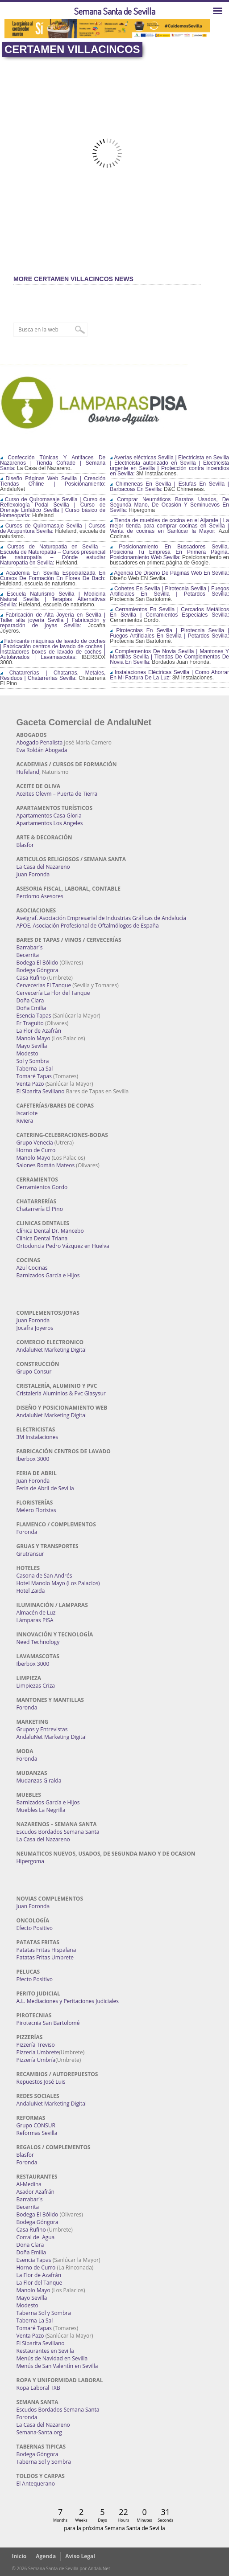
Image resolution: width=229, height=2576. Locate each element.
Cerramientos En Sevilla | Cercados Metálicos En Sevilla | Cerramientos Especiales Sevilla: (169, 612)
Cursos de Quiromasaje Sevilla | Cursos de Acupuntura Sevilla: (52, 528)
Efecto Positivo (35, 1928)
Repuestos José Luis (41, 2081)
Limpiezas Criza (36, 1685)
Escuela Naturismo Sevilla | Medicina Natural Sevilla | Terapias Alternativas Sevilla (52, 599)
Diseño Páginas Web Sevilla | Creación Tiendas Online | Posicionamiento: (52, 481)
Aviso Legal (80, 2556)
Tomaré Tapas (34, 1076)
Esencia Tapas (34, 1015)
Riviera (25, 1120)
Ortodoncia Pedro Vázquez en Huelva (63, 1246)
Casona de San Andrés (44, 1575)
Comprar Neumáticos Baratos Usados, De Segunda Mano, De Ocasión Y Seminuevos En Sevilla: (169, 504)
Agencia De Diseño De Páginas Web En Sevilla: (169, 573)
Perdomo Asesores (40, 896)
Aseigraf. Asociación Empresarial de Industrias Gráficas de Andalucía (101, 918)
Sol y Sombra (33, 1061)
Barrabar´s (30, 947)
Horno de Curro (36, 1150)
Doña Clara (30, 1000)
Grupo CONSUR (36, 2125)
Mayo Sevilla (32, 1046)
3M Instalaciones (37, 1437)
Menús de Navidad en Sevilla (52, 2358)
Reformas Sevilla (37, 2133)
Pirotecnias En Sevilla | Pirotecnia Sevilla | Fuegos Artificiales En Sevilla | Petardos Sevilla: (169, 633)
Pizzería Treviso (36, 2045)
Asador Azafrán (35, 2192)
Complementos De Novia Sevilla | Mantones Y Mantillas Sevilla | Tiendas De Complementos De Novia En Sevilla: (169, 656)
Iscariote (27, 1113)
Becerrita (28, 955)
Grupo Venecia (35, 1142)
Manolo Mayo (33, 1038)
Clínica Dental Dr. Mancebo (50, 1231)
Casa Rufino (31, 977)
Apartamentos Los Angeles (50, 823)
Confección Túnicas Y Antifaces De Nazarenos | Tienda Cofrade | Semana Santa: (52, 462)
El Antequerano (36, 2483)
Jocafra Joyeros (35, 1328)
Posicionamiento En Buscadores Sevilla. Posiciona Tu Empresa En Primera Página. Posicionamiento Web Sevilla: (169, 552)
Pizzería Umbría (36, 2060)
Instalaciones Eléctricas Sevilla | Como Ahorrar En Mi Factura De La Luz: (169, 675)
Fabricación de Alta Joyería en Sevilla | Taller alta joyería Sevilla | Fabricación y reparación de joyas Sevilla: (52, 620)
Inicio (19, 2556)
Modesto (27, 1053)
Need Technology (38, 1642)
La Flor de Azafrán (39, 1030)
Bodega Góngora (37, 970)
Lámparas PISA (35, 1620)
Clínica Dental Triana (42, 1238)
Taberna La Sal (35, 1068)
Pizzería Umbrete (38, 2052)
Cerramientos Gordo (42, 1187)
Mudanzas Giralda (39, 1780)
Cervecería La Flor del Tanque (53, 993)
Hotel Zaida (31, 1591)
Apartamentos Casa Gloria (49, 815)
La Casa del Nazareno (43, 867)
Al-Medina (29, 2184)
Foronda (27, 1532)
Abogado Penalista (40, 742)
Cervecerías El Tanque (44, 985)
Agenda (46, 2556)
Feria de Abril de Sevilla (45, 1488)
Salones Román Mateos (46, 1165)
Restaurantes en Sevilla (45, 2351)
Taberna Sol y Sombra (44, 2313)
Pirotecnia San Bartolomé (48, 2023)
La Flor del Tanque (39, 2282)
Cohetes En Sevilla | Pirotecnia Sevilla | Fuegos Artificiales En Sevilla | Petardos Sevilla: (169, 591)
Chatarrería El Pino (40, 1209)
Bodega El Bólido (37, 962)
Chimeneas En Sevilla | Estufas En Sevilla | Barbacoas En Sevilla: (169, 486)
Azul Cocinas (32, 1268)
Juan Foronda (33, 874)
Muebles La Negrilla (41, 1810)
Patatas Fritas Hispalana (46, 1950)
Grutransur (30, 1554)
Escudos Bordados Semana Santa (58, 1832)
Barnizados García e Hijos (48, 1275)
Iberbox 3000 (33, 1459)
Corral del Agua (36, 2237)
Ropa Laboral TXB (38, 2388)
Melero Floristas (36, 1510)
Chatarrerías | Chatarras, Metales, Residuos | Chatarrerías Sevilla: (52, 675)
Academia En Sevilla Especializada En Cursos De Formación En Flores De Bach (52, 575)
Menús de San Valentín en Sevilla (57, 2366)
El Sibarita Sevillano (41, 1091)
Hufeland (28, 772)
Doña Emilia (31, 1008)
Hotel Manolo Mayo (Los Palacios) (58, 1583)
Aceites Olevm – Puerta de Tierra (57, 793)
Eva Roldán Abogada (42, 750)
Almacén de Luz (36, 1612)
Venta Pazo (30, 1084)
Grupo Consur (34, 1371)
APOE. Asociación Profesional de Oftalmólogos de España (88, 925)
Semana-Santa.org (39, 2432)
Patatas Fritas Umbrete (45, 1957)
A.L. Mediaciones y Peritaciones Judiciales (68, 2001)
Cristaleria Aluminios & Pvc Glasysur (61, 1393)
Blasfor (25, 845)
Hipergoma (30, 1861)
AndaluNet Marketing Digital (52, 1349)
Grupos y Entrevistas (42, 1729)
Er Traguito (30, 1023)
